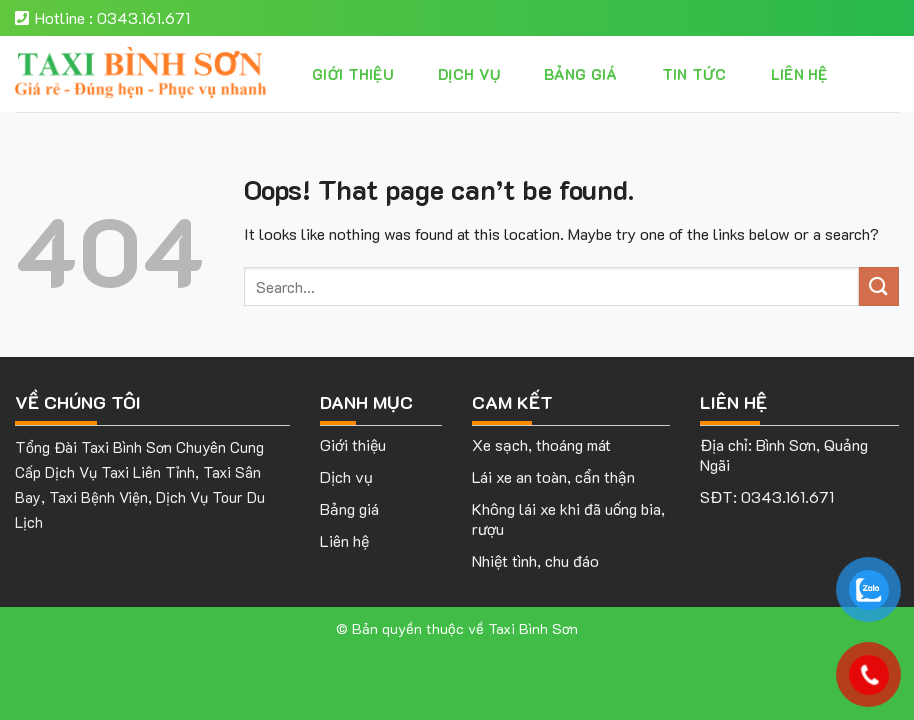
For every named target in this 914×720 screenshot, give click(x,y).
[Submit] (879, 286)
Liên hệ (799, 74)
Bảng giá (580, 74)
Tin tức (694, 74)
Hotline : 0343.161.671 (102, 17)
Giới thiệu (353, 74)
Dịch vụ (469, 74)
